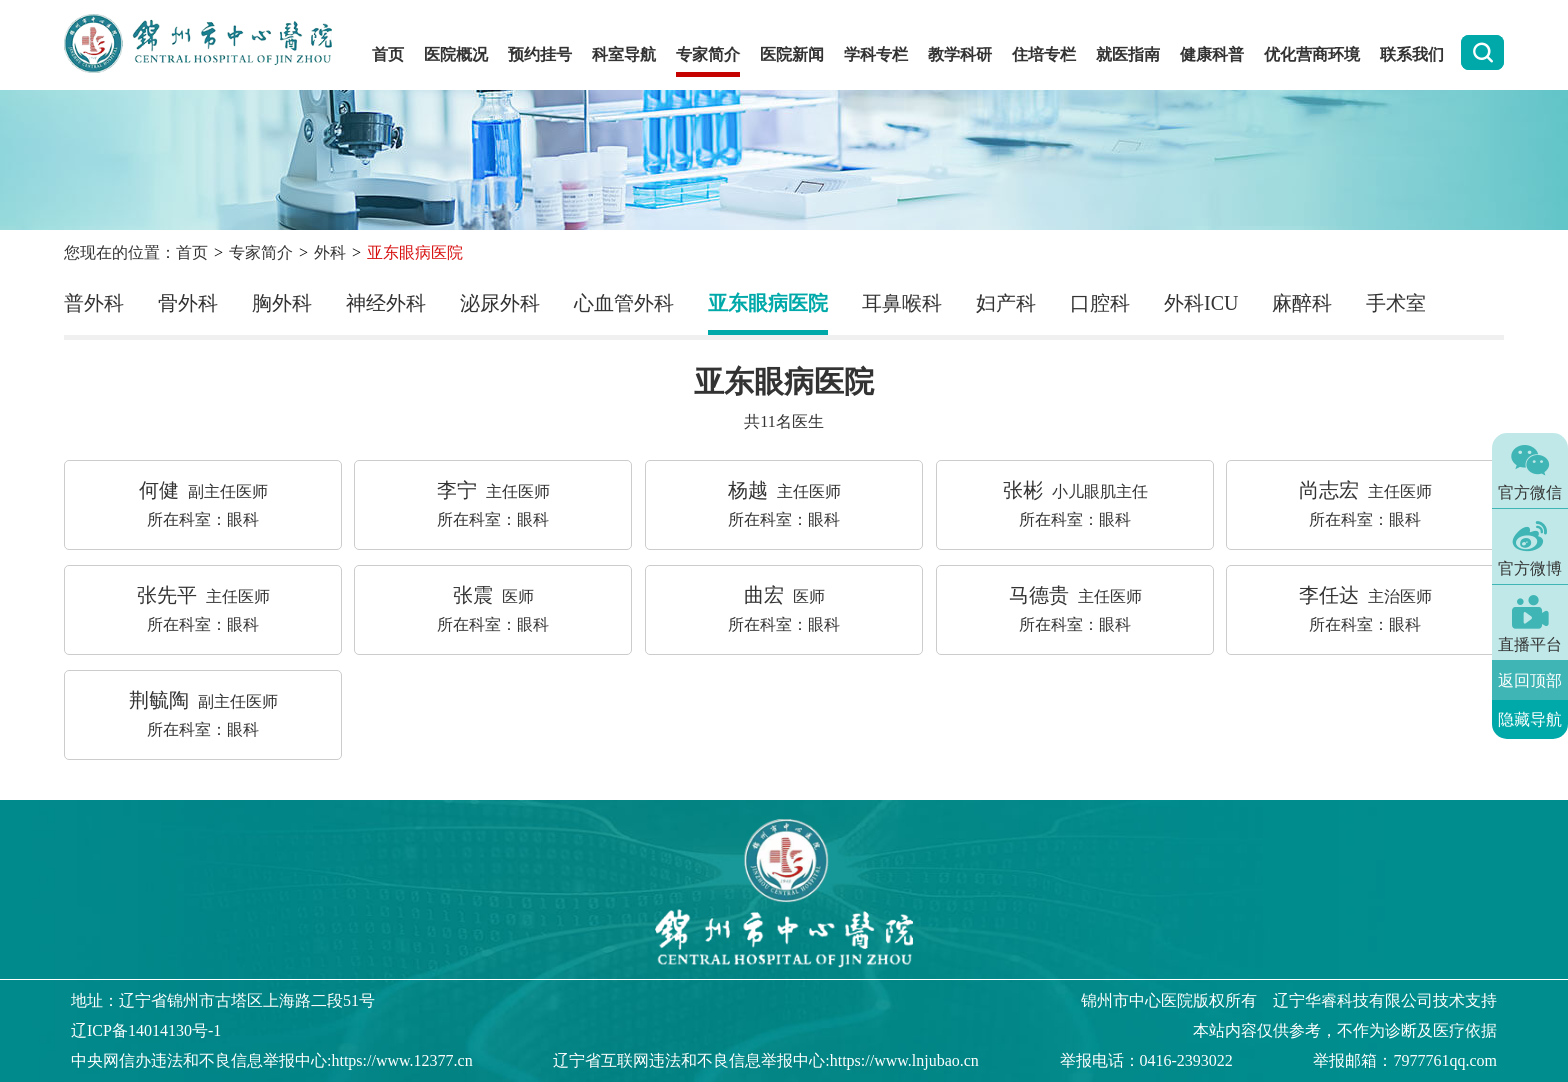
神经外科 (386, 303)
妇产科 (1006, 303)
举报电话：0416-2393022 (1146, 1060)
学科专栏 (876, 54)
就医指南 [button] (1128, 54)
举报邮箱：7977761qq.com (1405, 1060)
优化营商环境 (1312, 54)
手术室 (1396, 303)
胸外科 (282, 303)
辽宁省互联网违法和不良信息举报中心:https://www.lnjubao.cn (766, 1060)
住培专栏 (1044, 54)
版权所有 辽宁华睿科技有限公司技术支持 (1289, 1000)
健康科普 (1212, 54)
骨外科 (188, 303)
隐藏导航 (1530, 719)
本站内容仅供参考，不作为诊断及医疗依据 (1345, 1030)
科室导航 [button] (624, 54)
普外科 (94, 303)
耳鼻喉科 (902, 303)
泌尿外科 (500, 303)
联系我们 (1412, 54)
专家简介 (261, 252)
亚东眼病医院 (768, 303)
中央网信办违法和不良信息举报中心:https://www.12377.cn (272, 1060)
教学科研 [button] (960, 54)
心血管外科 (624, 303)
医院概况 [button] (456, 54)
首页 (388, 54)
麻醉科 (1302, 303)
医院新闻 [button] (792, 54)
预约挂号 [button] (540, 54)
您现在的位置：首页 (136, 252)
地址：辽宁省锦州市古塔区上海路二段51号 (223, 1000)
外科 (330, 252)
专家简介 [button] (708, 54)
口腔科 (1100, 303)
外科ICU (1201, 303)
